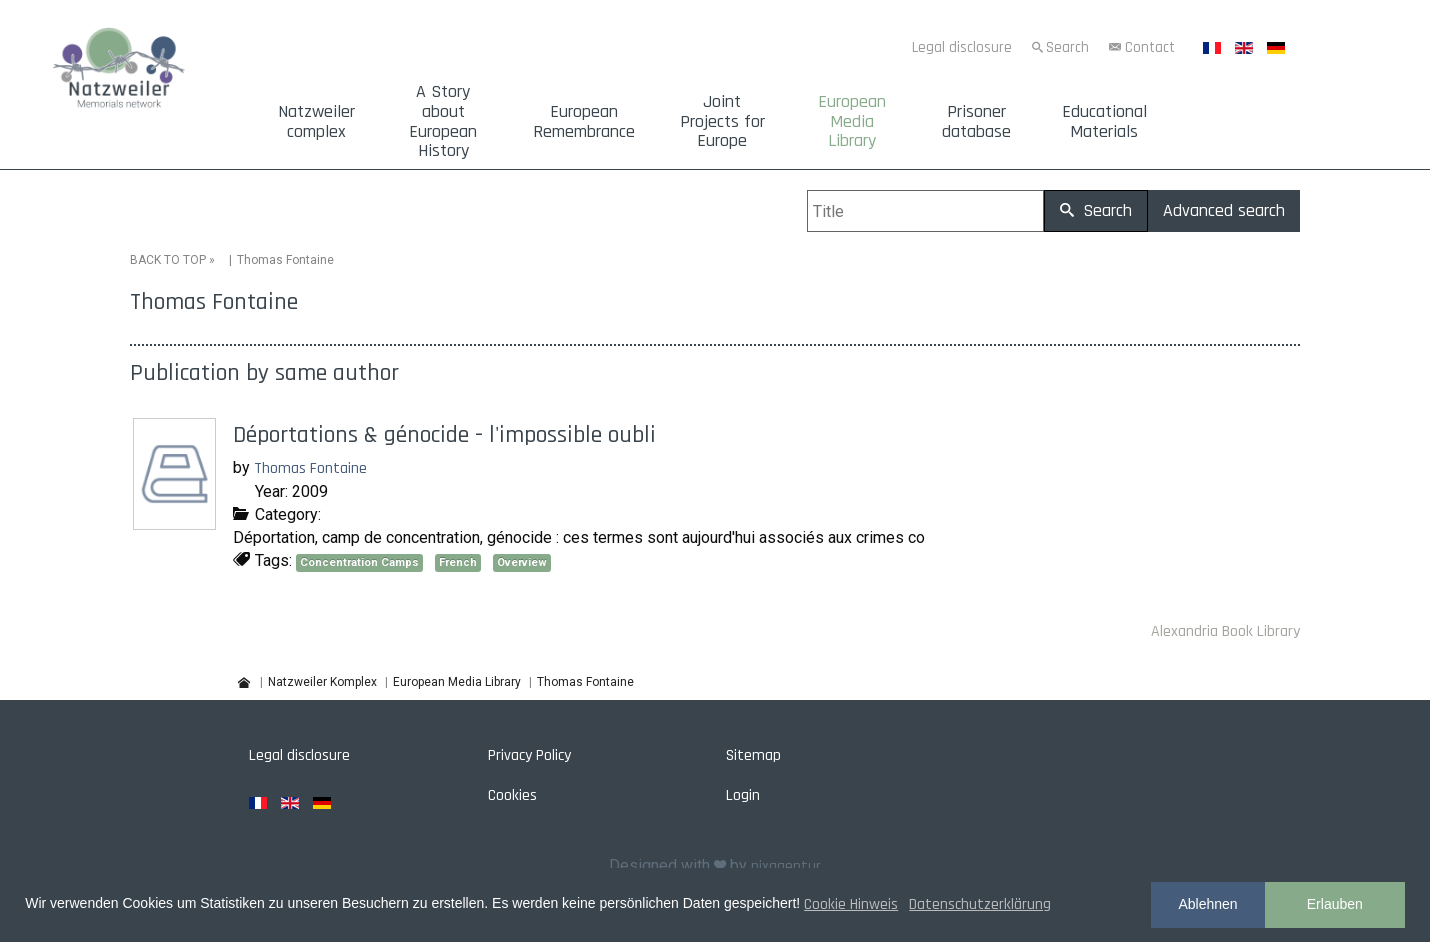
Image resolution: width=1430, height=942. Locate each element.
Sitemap (753, 755)
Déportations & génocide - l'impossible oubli (444, 435)
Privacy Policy (529, 755)
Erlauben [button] (1335, 904)
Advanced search (1224, 210)
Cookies (512, 795)
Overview (522, 562)
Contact (1150, 47)
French (458, 562)
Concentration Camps (359, 562)
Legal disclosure (962, 47)
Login (743, 795)
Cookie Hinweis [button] (851, 904)
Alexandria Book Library (1225, 631)
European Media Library (852, 121)
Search (1067, 47)
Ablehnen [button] (1207, 904)
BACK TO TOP (168, 260)
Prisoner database (976, 122)
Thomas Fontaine (310, 468)
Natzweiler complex (316, 122)
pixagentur (786, 866)
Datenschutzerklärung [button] (980, 904)
